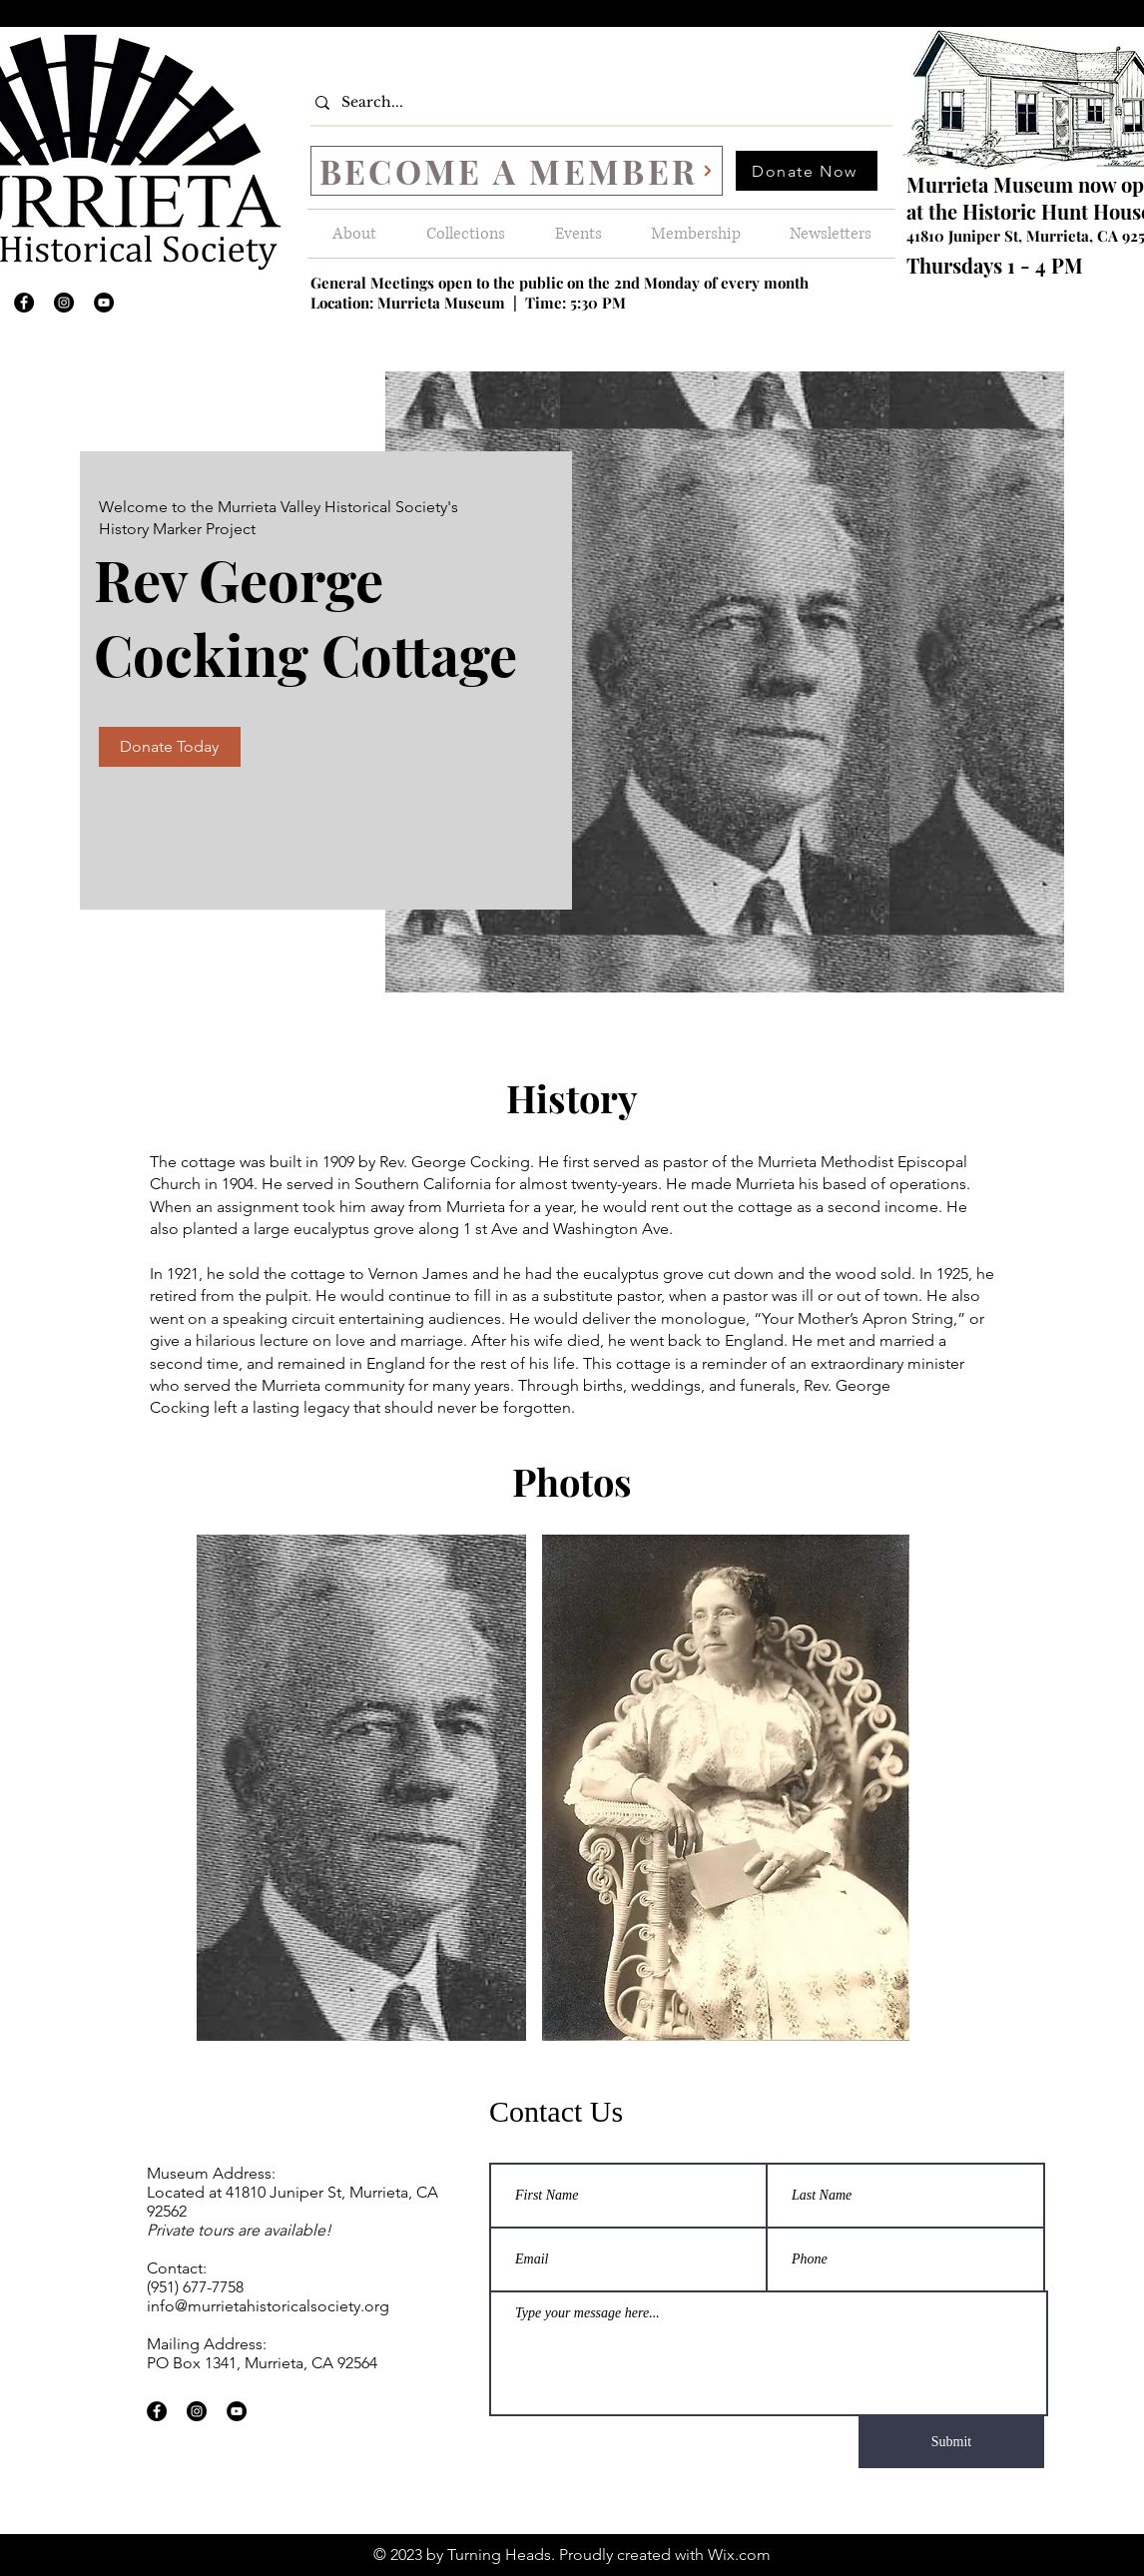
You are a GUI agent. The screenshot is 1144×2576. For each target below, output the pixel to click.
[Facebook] (24, 303)
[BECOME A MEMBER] (516, 171)
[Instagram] (64, 303)
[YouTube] (104, 303)
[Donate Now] (806, 171)
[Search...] (596, 102)
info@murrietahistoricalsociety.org (268, 2305)
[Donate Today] (170, 747)
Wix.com (739, 2554)
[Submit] (951, 2442)
